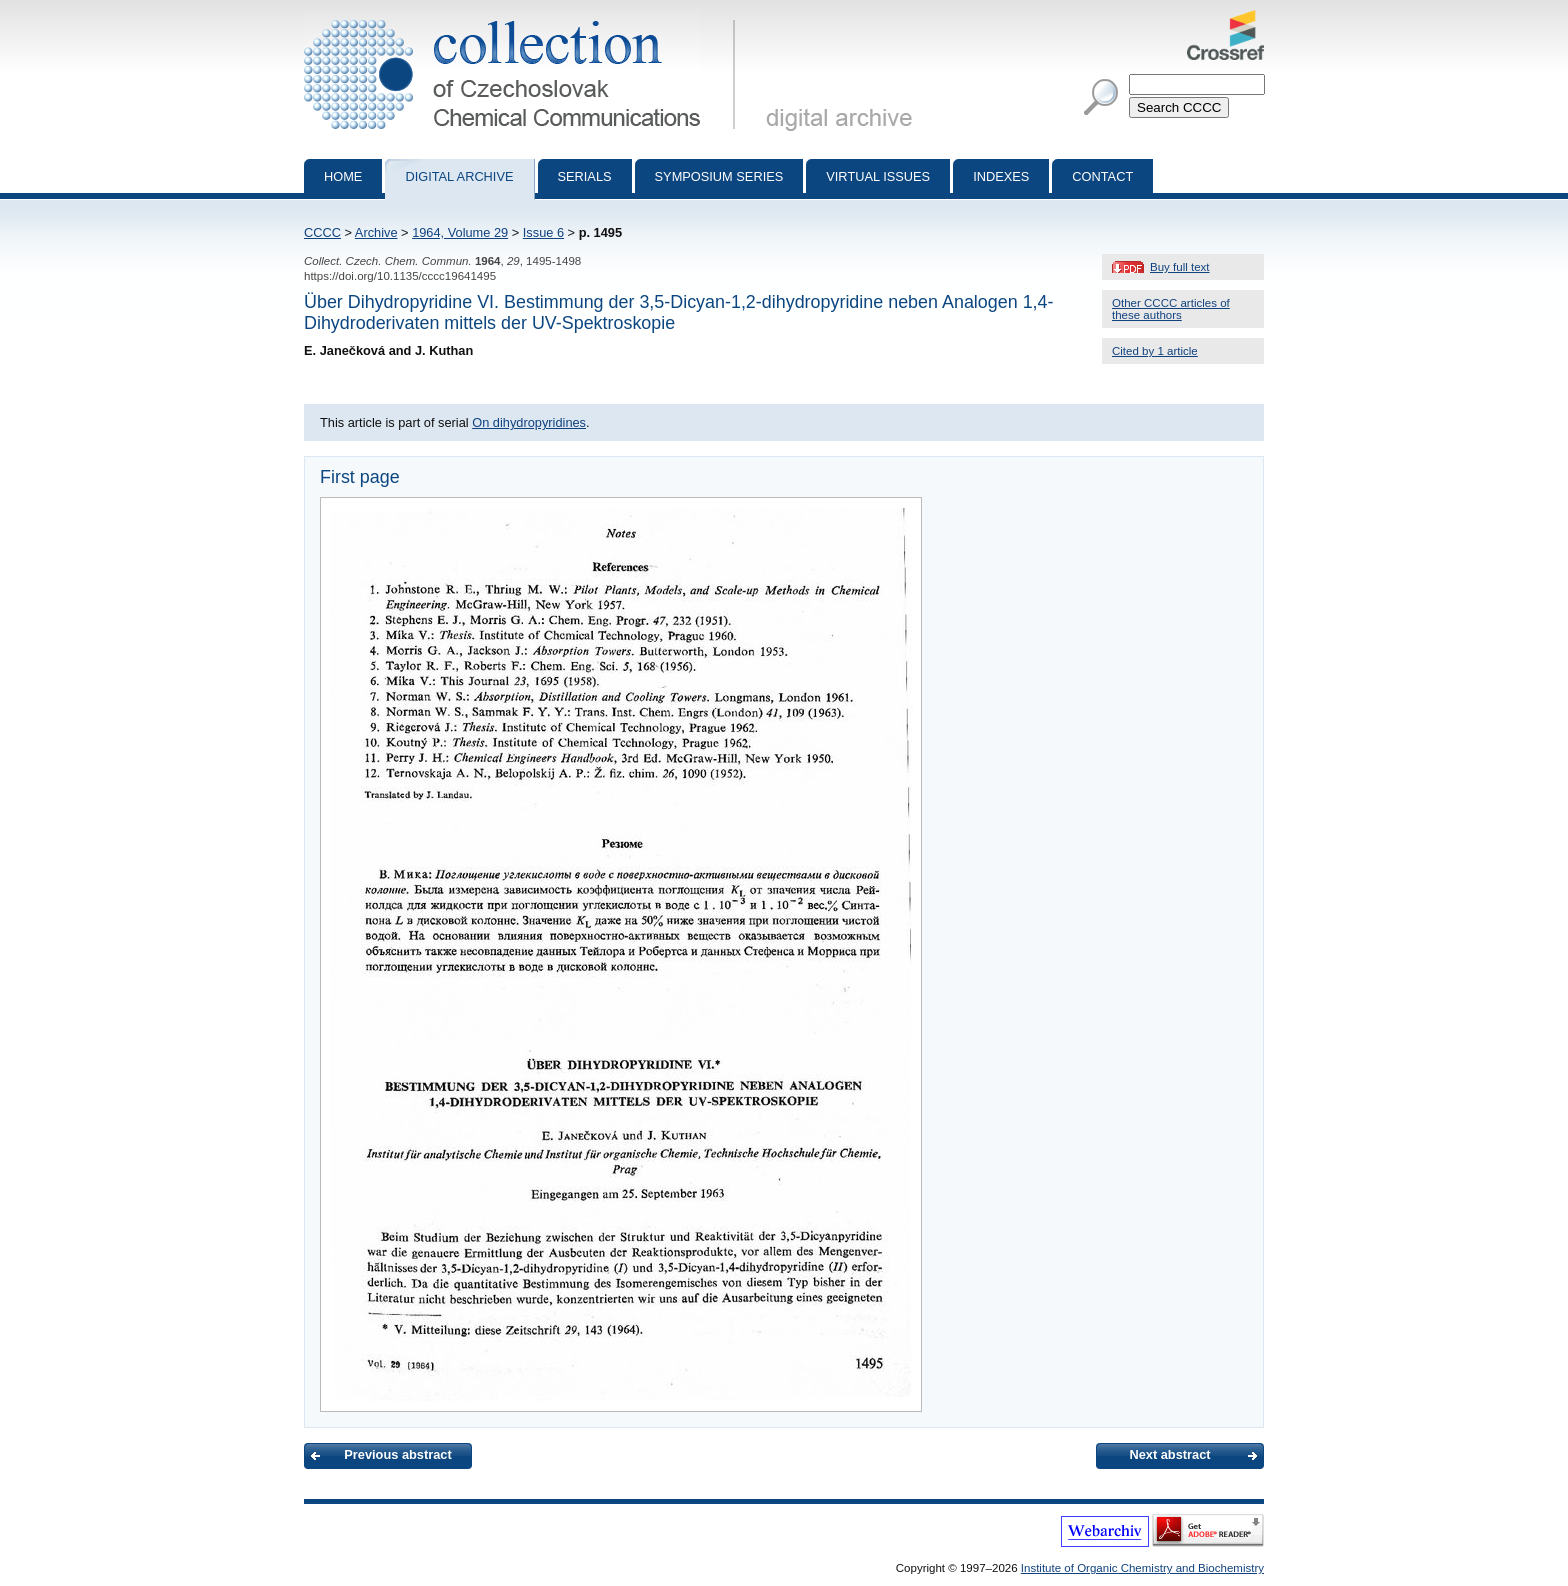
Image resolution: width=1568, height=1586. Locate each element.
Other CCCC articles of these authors (1171, 309)
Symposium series (719, 176)
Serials (585, 176)
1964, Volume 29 (460, 232)
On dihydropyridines (529, 422)
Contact (1102, 176)
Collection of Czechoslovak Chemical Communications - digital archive (523, 18)
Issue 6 (543, 232)
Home (343, 176)
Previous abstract (397, 1454)
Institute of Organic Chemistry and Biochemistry (1142, 1568)
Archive (376, 232)
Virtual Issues (878, 176)
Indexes (1001, 176)
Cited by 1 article (1155, 351)
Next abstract (1169, 1454)
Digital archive (459, 176)
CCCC (322, 232)
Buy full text (1180, 267)
